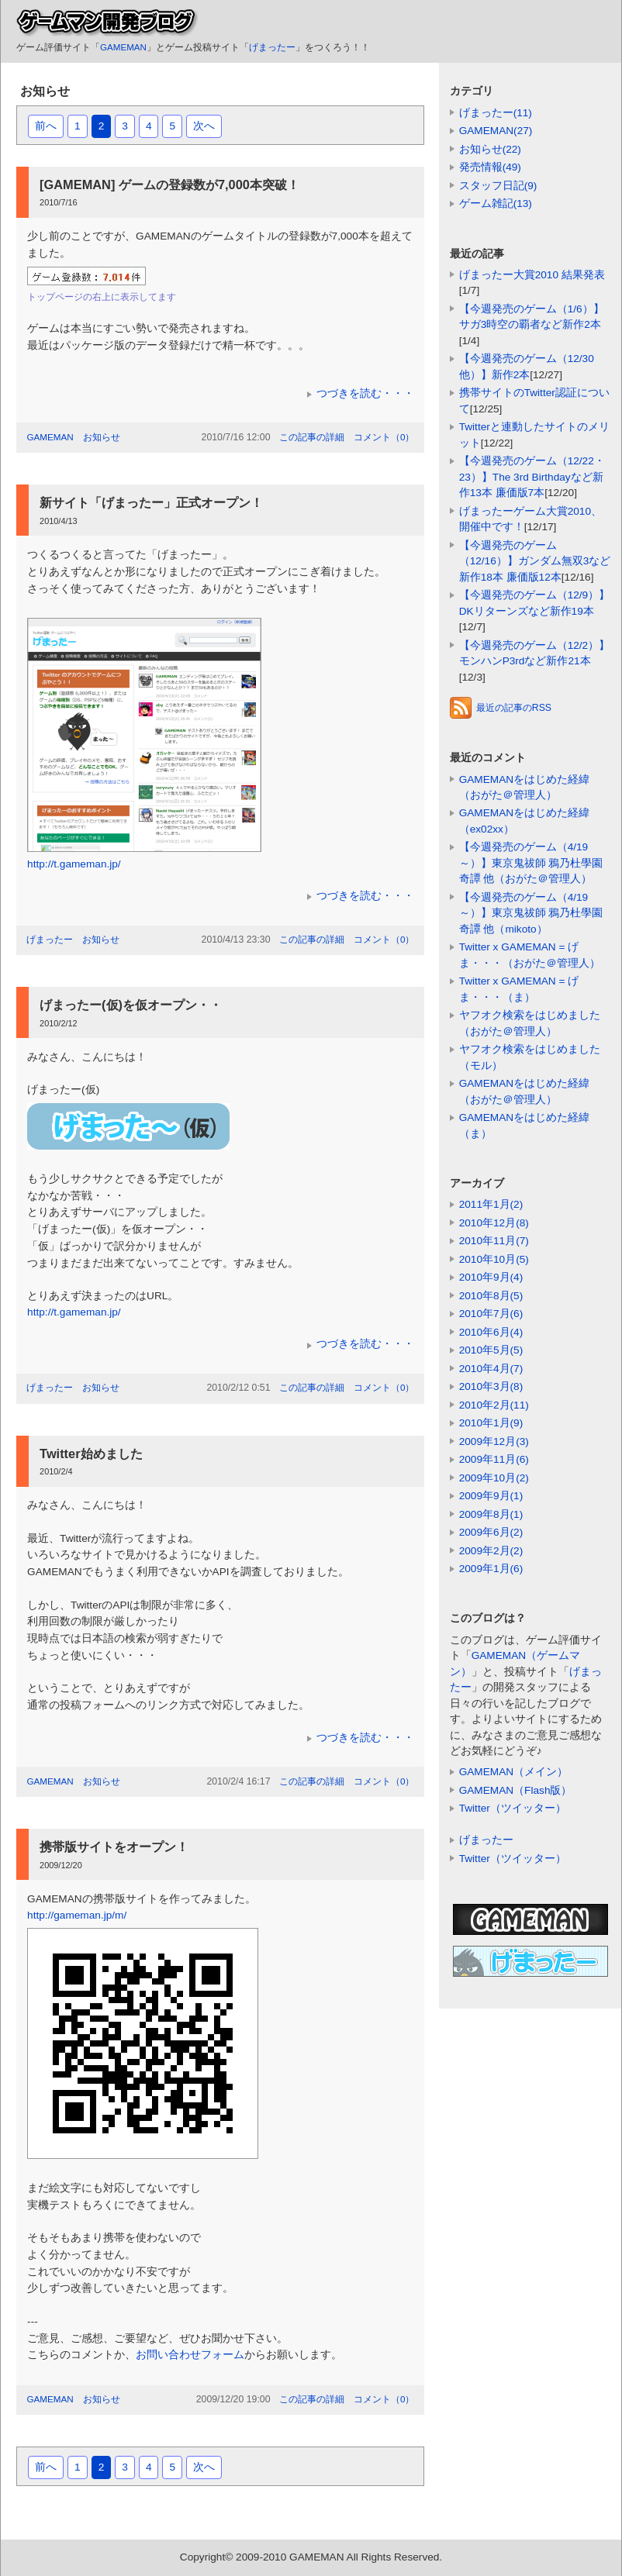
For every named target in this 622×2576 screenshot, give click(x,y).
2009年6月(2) (491, 1532)
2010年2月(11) (494, 1405)
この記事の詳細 (311, 437)
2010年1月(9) (491, 1423)
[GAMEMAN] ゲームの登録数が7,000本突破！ (169, 184)
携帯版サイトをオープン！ (114, 1847)
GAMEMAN (123, 47)
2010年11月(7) (494, 1241)
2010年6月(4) (491, 1332)
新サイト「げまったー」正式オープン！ (151, 502)
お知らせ (101, 437)
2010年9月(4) (491, 1277)
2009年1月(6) (491, 1568)
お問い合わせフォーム (190, 2354)
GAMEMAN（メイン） (513, 1772)
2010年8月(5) (491, 1296)
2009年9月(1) (491, 1496)
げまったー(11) (495, 113)
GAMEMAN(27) (496, 130)
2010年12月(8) (494, 1223)
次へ (204, 126)
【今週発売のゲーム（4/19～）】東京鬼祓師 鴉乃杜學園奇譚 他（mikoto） (531, 913)
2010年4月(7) (491, 1368)
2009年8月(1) (491, 1514)
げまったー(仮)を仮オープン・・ (131, 1005)
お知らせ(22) (490, 149)
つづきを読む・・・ (365, 393)
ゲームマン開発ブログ (107, 22)
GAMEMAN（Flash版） (515, 1790)
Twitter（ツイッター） (512, 1808)
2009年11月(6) (494, 1459)
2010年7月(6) (491, 1313)
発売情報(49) (490, 167)
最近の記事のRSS (500, 707)
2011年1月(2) (491, 1204)
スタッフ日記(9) (498, 185)
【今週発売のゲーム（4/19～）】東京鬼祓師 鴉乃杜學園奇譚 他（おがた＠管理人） (531, 863)
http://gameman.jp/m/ (76, 1915)
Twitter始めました (91, 1453)
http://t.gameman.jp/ (74, 864)
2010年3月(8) (491, 1386)
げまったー (272, 47)
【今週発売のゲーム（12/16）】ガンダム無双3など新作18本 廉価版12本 (535, 561)
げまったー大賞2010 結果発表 (532, 275)
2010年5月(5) (491, 1350)
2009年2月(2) (491, 1551)
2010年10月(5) (494, 1259)
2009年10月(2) (494, 1478)
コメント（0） (384, 437)
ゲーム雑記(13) (495, 203)
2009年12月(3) (494, 1441)
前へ (46, 126)
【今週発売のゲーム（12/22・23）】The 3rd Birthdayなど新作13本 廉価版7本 (532, 476)
